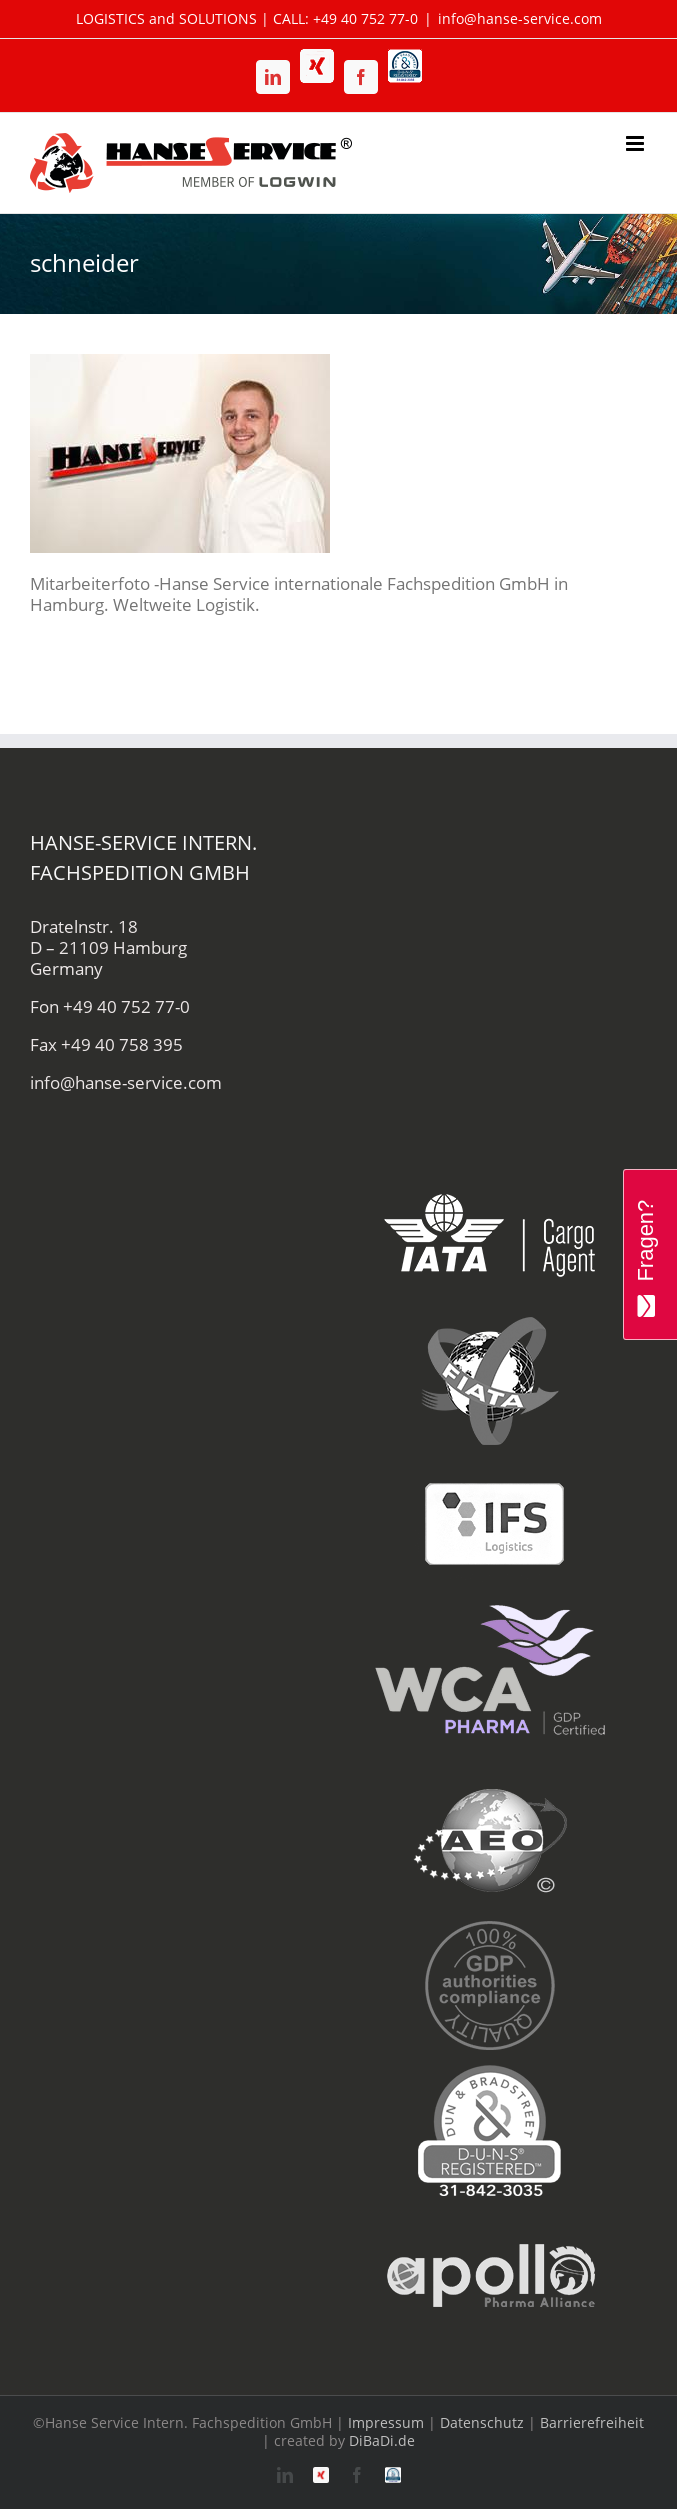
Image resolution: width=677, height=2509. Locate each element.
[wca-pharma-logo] (490, 1608)
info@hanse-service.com (520, 18)
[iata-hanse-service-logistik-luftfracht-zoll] (490, 1173)
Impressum (386, 2422)
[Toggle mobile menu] (636, 143)
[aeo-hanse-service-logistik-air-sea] (490, 1778)
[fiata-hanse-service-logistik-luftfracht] (490, 1318)
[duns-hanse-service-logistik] (490, 2068)
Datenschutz (482, 2422)
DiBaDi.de (382, 2440)
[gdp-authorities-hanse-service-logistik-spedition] (490, 1923)
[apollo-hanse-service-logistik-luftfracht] (490, 2213)
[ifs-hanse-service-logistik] (490, 1463)
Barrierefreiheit (592, 2422)
